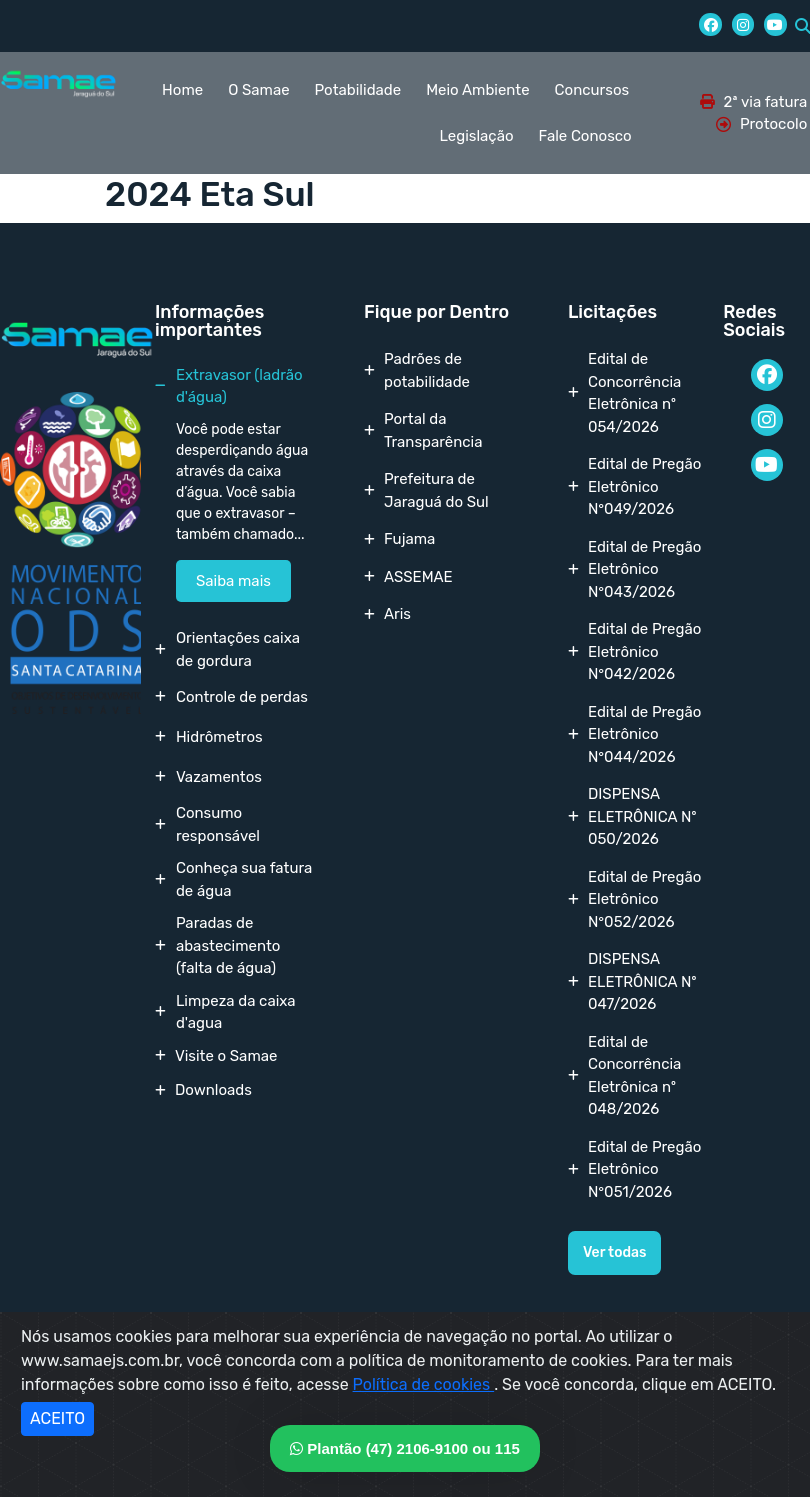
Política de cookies (424, 1384)
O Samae (258, 90)
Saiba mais (233, 581)
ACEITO (57, 1418)
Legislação (477, 136)
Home (182, 90)
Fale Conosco (585, 136)
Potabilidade (358, 90)
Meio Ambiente (477, 90)
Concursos (592, 90)
